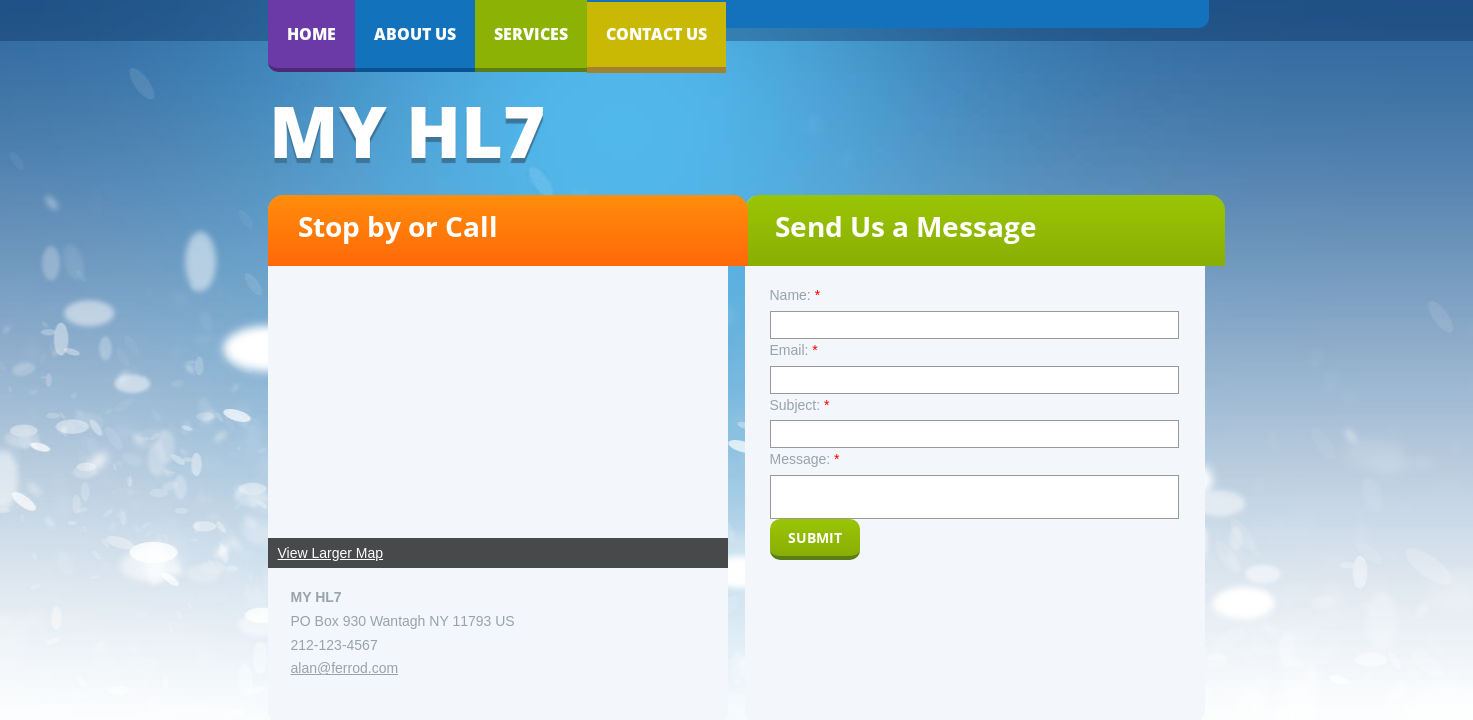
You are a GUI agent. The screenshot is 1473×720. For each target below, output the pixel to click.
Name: (795, 295)
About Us (415, 34)
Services (531, 34)
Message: (805, 459)
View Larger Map (331, 553)
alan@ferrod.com (345, 668)
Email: (794, 350)
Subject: (800, 405)
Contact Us (656, 34)
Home (311, 34)
